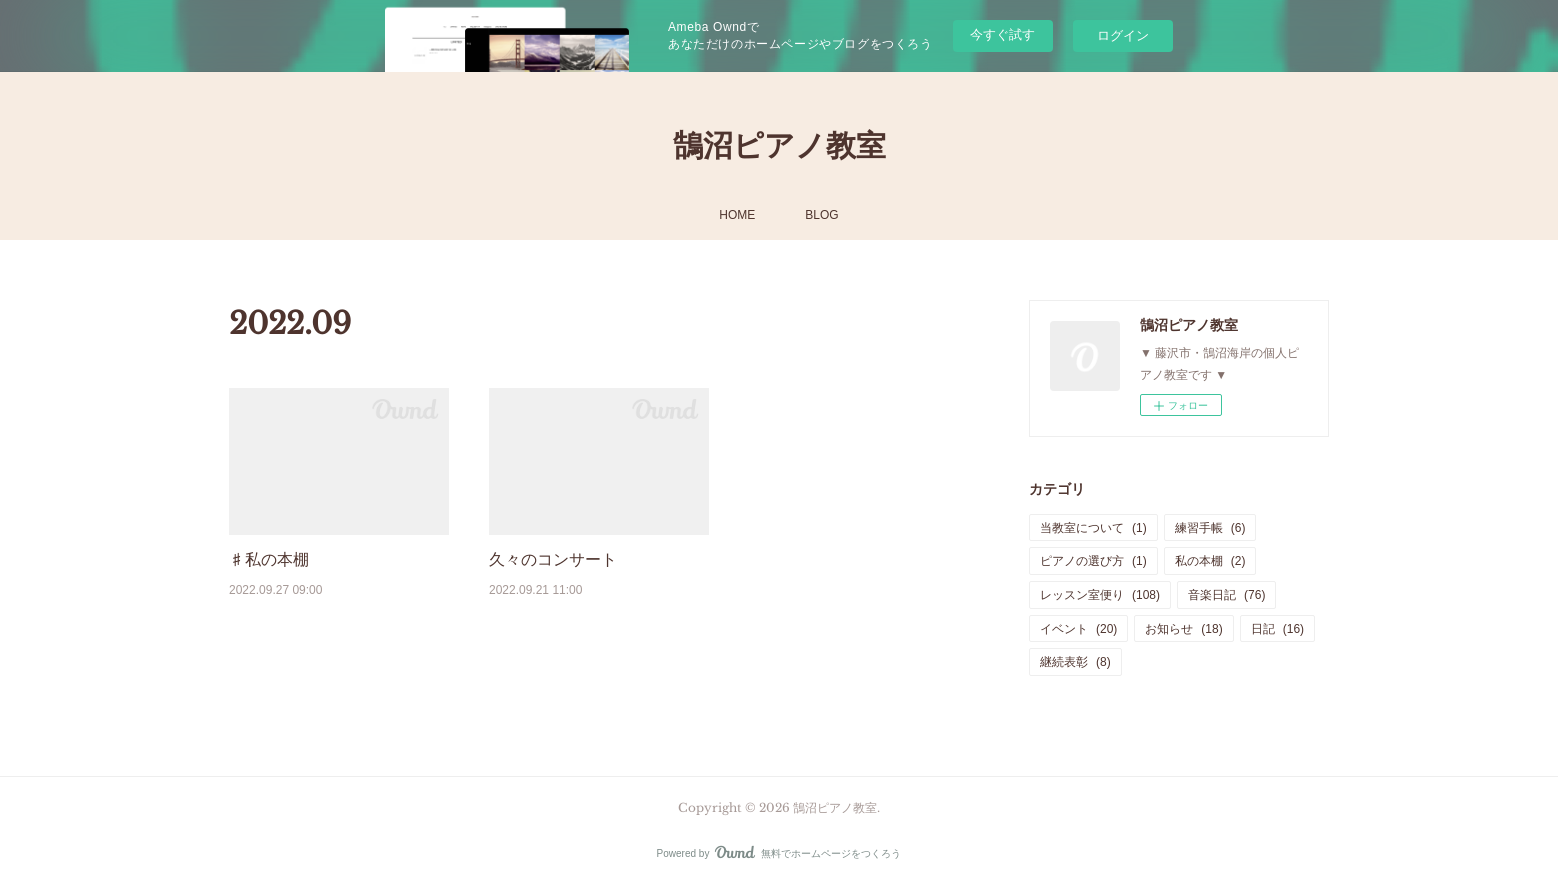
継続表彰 (1075, 662)
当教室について (1093, 528)
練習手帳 (1210, 528)
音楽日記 (1226, 595)
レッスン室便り (1100, 595)
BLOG (821, 215)
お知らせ (1183, 629)
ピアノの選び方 (1093, 561)
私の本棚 (1210, 561)
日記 (1277, 629)
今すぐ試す (1002, 34)
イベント (1078, 629)
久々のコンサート (553, 559)
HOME (737, 215)
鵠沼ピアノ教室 (779, 145)
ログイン (1123, 35)
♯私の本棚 (269, 559)
